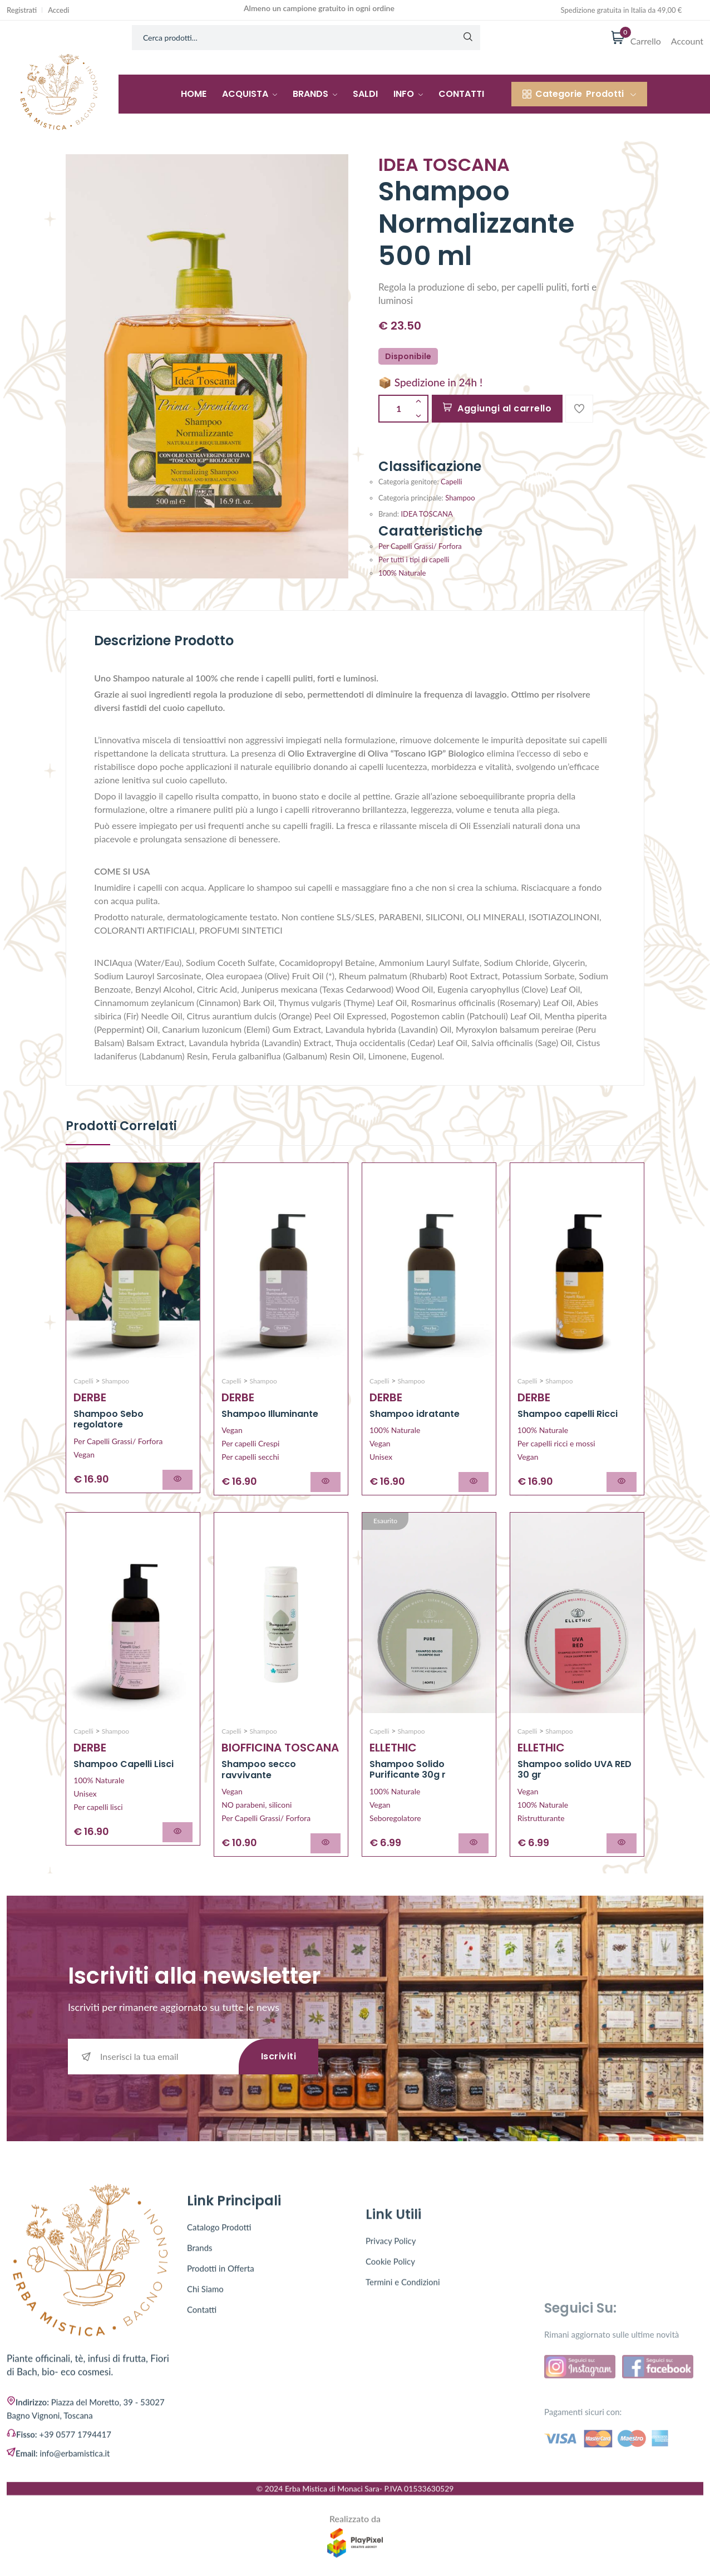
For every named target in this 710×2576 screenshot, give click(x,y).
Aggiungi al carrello (497, 408)
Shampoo (460, 497)
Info (408, 93)
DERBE (89, 1397)
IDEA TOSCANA (426, 513)
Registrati (22, 10)
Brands (315, 93)
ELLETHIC (393, 1747)
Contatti (461, 93)
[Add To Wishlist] (579, 409)
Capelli (450, 481)
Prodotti (579, 94)
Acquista (249, 93)
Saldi (365, 93)
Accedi (58, 10)
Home (193, 93)
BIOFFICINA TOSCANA (280, 1747)
